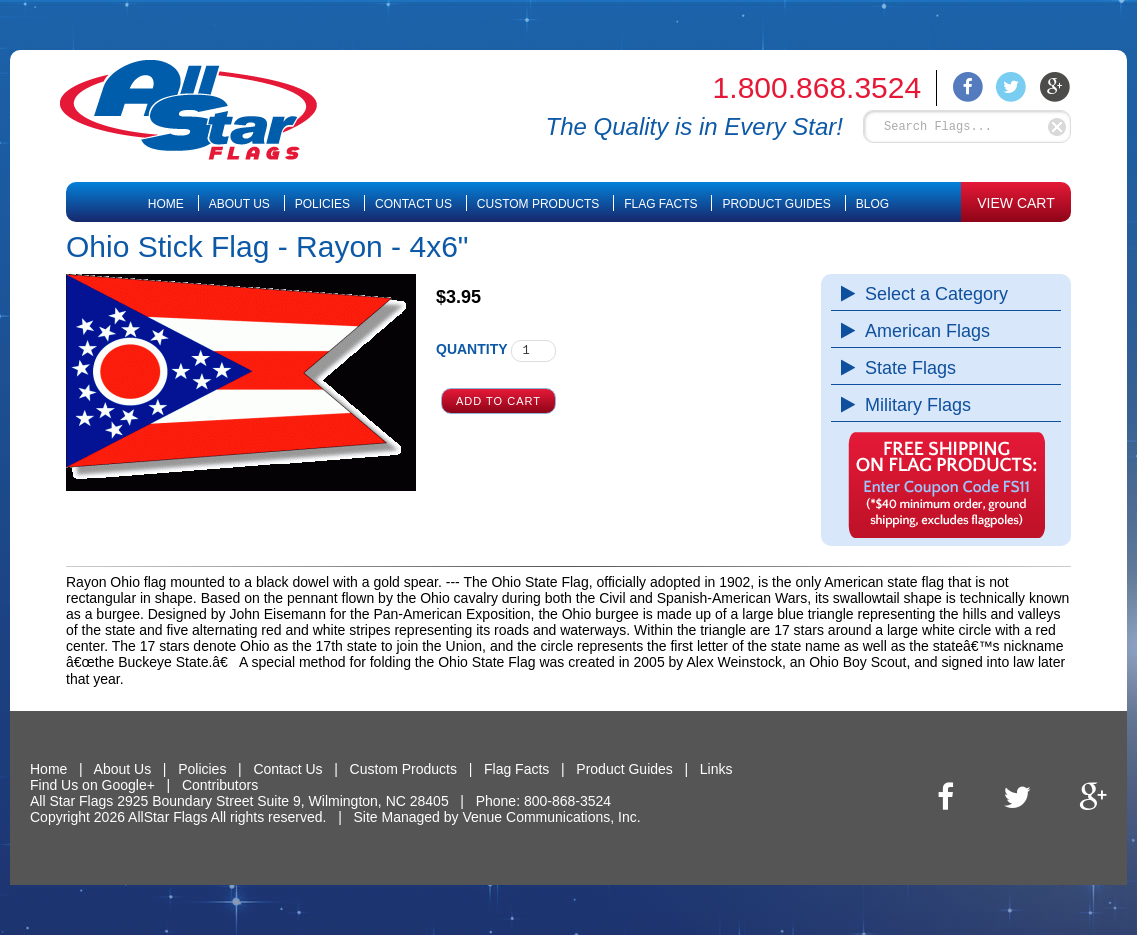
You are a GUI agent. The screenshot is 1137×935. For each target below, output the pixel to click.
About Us (239, 204)
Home (166, 204)
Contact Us (413, 204)
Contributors (220, 785)
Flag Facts (660, 204)
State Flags (905, 368)
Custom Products (538, 204)
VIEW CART (1016, 203)
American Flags (922, 331)
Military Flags (913, 405)
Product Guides (776, 204)
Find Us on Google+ (92, 785)
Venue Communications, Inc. (551, 817)
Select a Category (931, 294)
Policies (322, 204)
